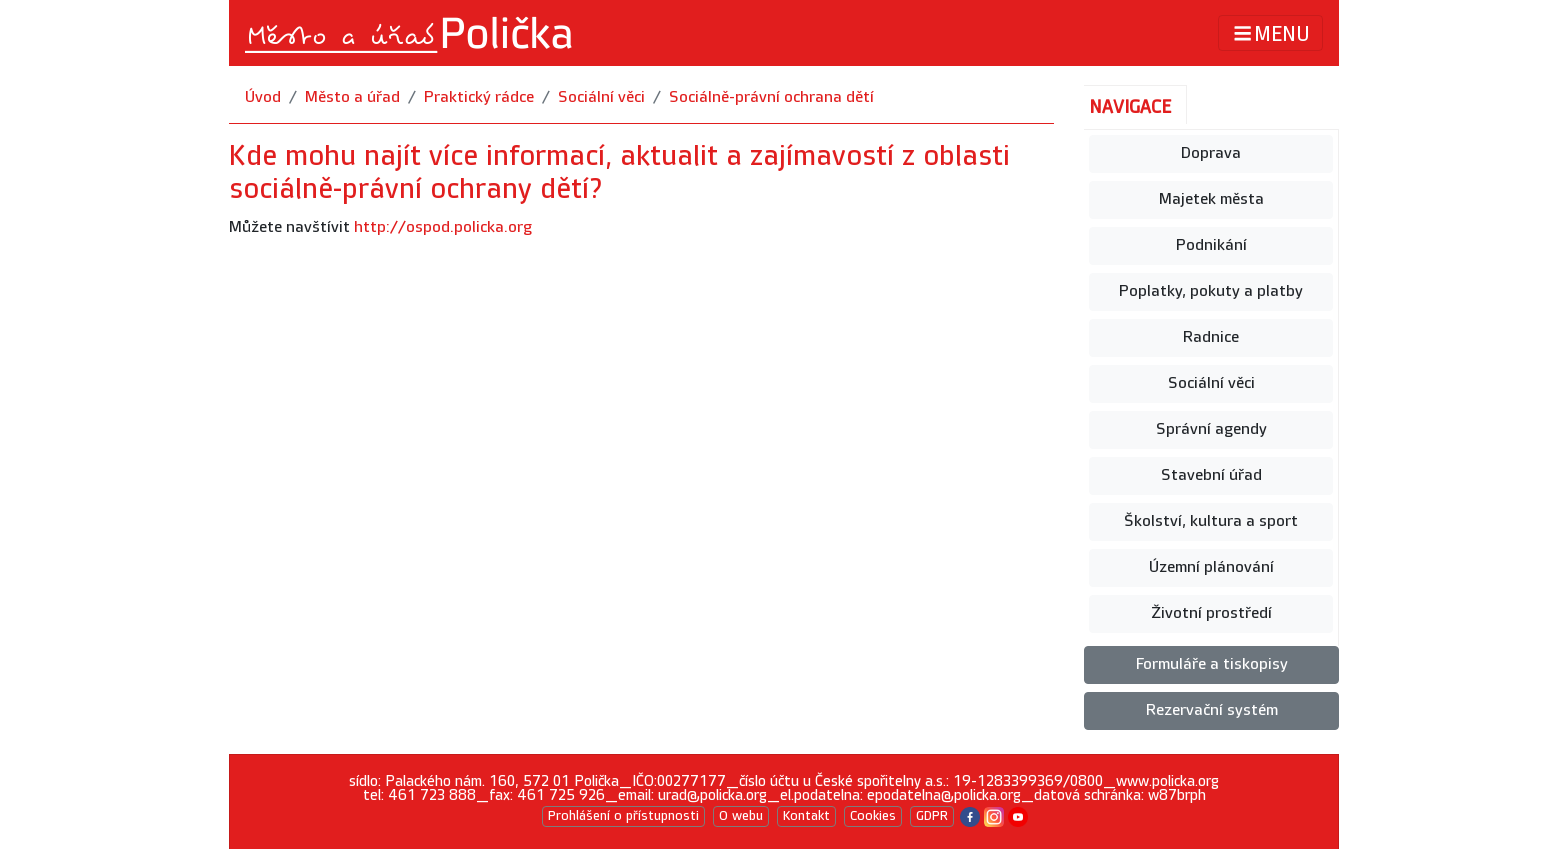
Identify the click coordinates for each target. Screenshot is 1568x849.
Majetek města (1211, 199)
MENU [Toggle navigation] (1270, 33)
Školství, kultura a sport (1211, 521)
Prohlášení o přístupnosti (623, 816)
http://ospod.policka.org (443, 227)
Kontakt (806, 816)
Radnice (1211, 337)
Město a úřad (352, 97)
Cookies (873, 816)
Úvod (263, 97)
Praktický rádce (479, 97)
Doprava (1211, 153)
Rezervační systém (1212, 710)
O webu (741, 816)
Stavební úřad (1211, 475)
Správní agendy (1211, 429)
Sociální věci (601, 97)
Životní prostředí (1211, 613)
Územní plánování (1211, 567)
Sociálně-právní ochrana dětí (771, 97)
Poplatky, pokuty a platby (1211, 291)
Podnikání (1211, 245)
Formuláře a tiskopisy (1212, 664)
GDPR (932, 816)
